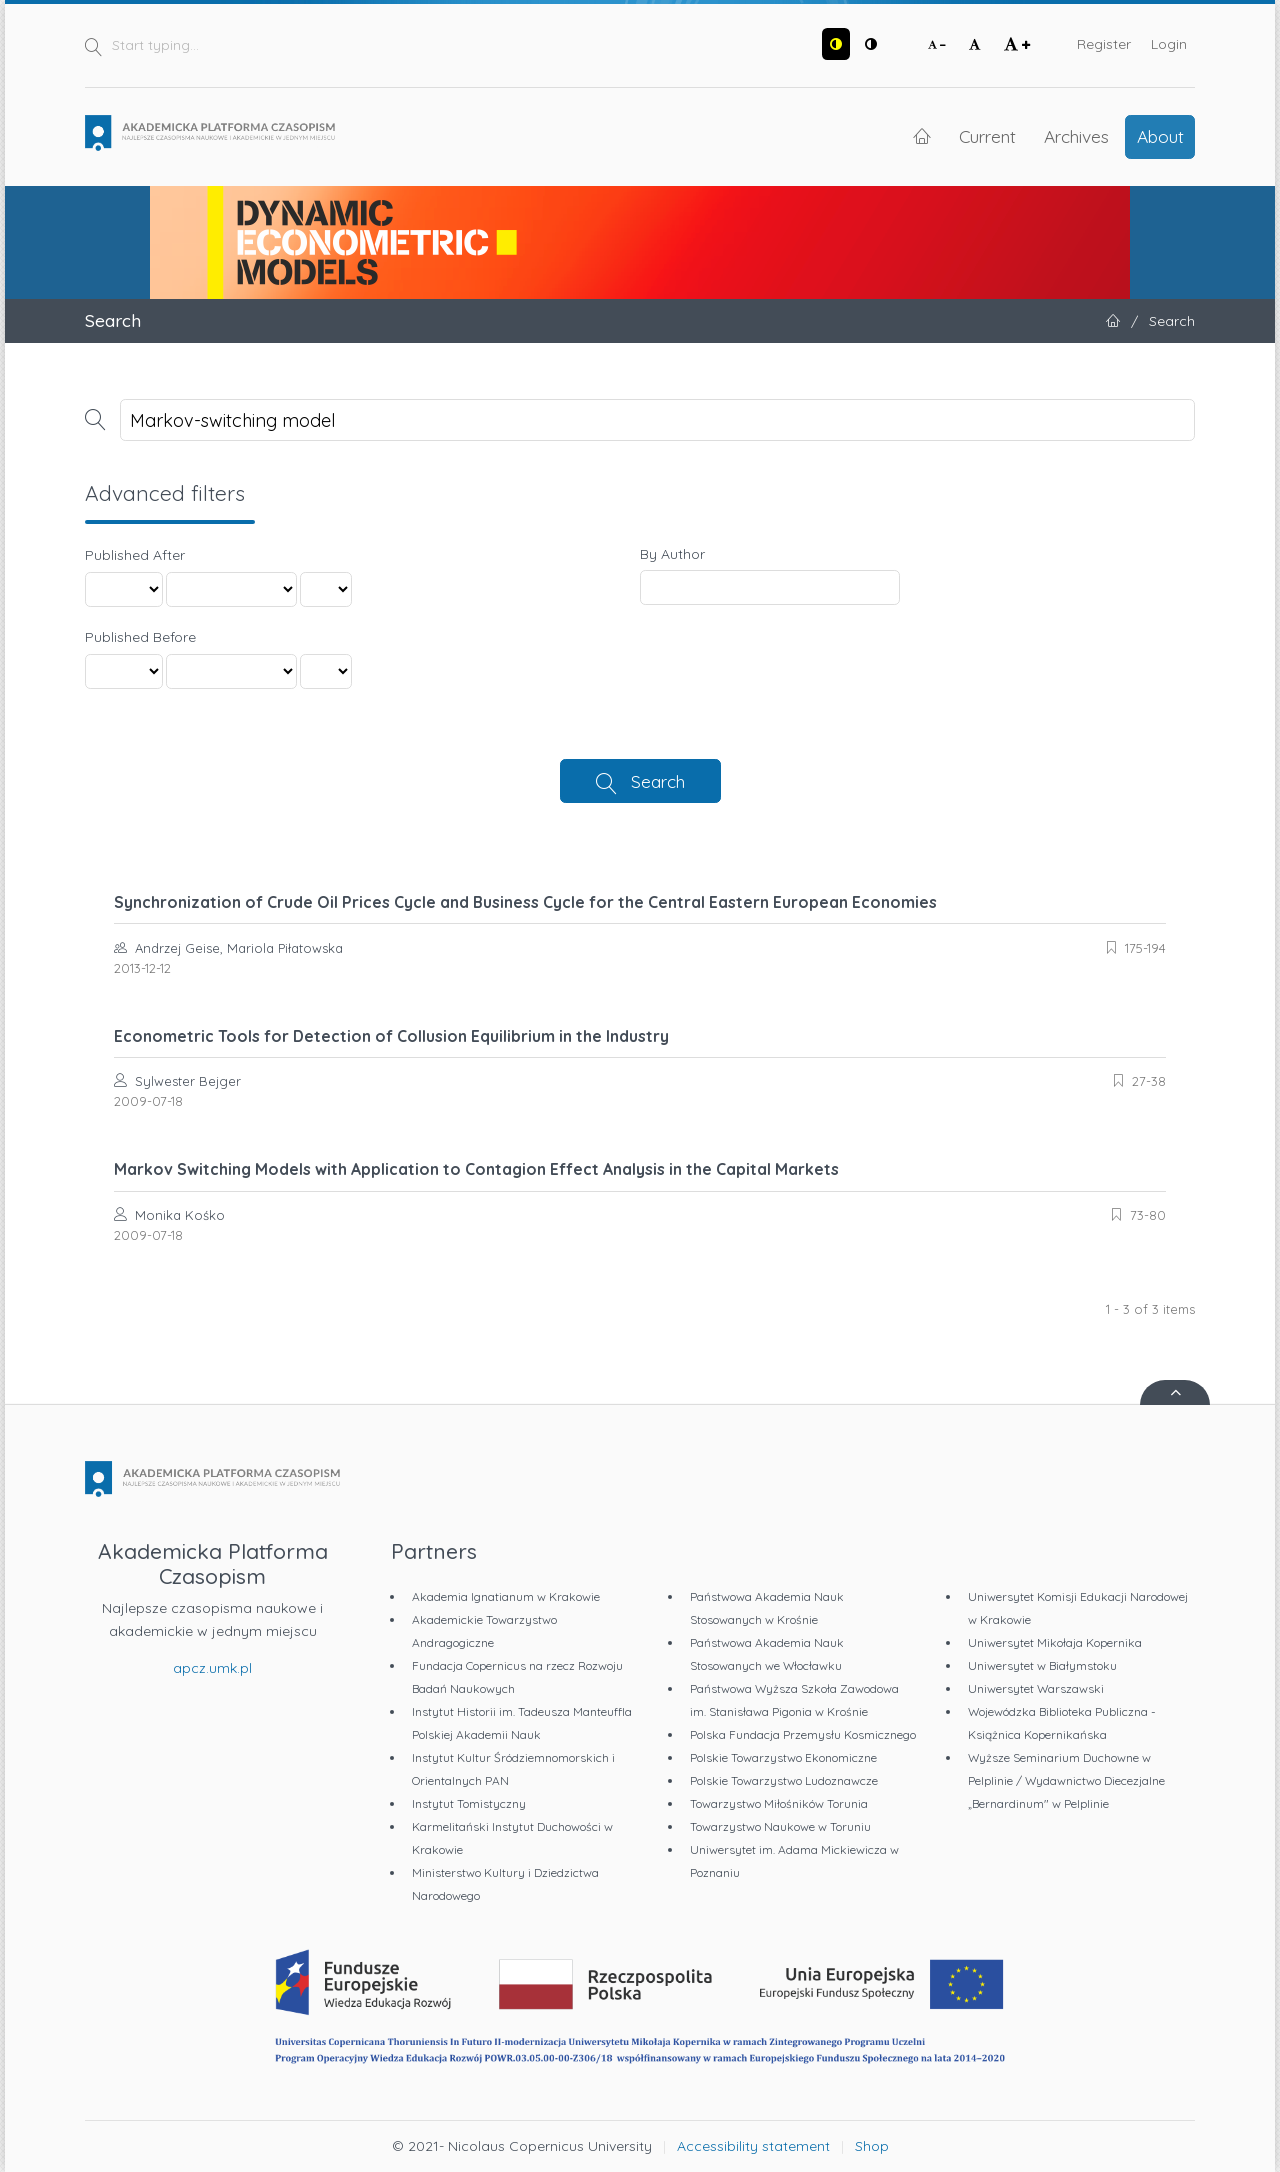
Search (658, 781)
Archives (1076, 136)
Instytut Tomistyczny (469, 1803)
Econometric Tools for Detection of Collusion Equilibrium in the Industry (391, 1036)
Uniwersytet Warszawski (1036, 1688)
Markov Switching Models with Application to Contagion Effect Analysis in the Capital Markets (476, 1169)
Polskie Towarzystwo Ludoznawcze (784, 1780)
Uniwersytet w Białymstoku (1042, 1665)
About (1160, 136)
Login (1169, 44)
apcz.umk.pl (212, 1668)
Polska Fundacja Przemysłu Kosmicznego (803, 1734)
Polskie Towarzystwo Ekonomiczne (783, 1757)
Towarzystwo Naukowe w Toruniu (780, 1826)
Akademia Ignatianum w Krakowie (506, 1596)
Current (987, 136)
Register (1104, 44)
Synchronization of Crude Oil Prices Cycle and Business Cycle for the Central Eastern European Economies (525, 902)
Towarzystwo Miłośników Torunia (779, 1803)
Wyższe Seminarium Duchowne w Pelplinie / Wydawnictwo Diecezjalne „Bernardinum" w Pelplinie (1066, 1780)
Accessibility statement (753, 2146)
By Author (672, 554)
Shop (872, 2146)
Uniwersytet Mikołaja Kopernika (1055, 1642)
